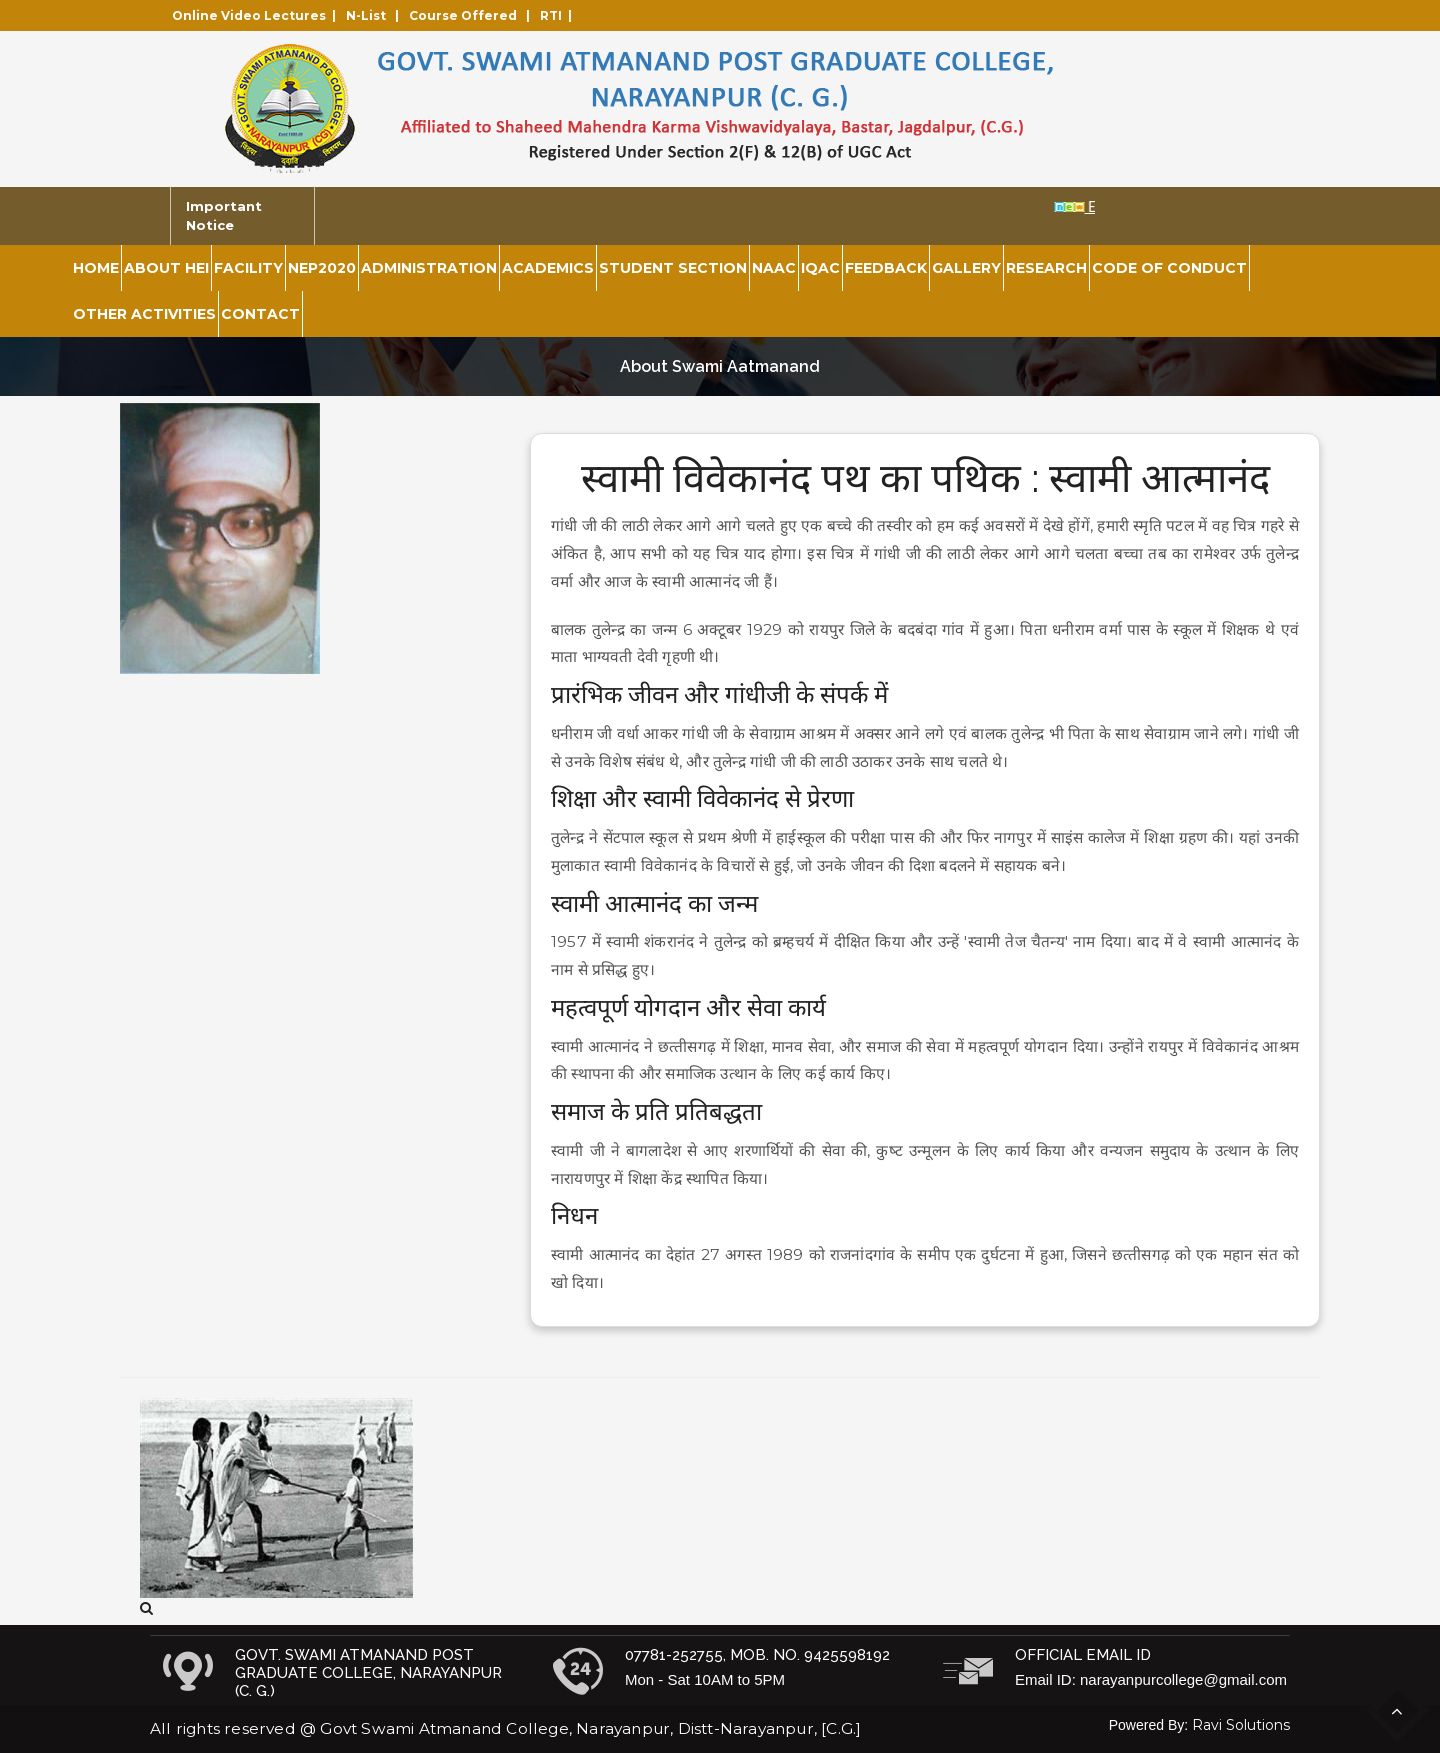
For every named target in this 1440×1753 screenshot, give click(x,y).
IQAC (820, 268)
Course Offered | (472, 15)
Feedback (886, 268)
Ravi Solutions (1241, 1725)
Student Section (673, 268)
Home (96, 268)
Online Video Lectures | (257, 15)
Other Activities (144, 314)
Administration (429, 268)
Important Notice (224, 215)
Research (1046, 268)
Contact (260, 314)
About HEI (166, 268)
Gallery (966, 268)
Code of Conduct (1169, 268)
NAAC (774, 268)
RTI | (559, 15)
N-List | (375, 15)
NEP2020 (322, 268)
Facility (248, 268)
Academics (548, 268)
